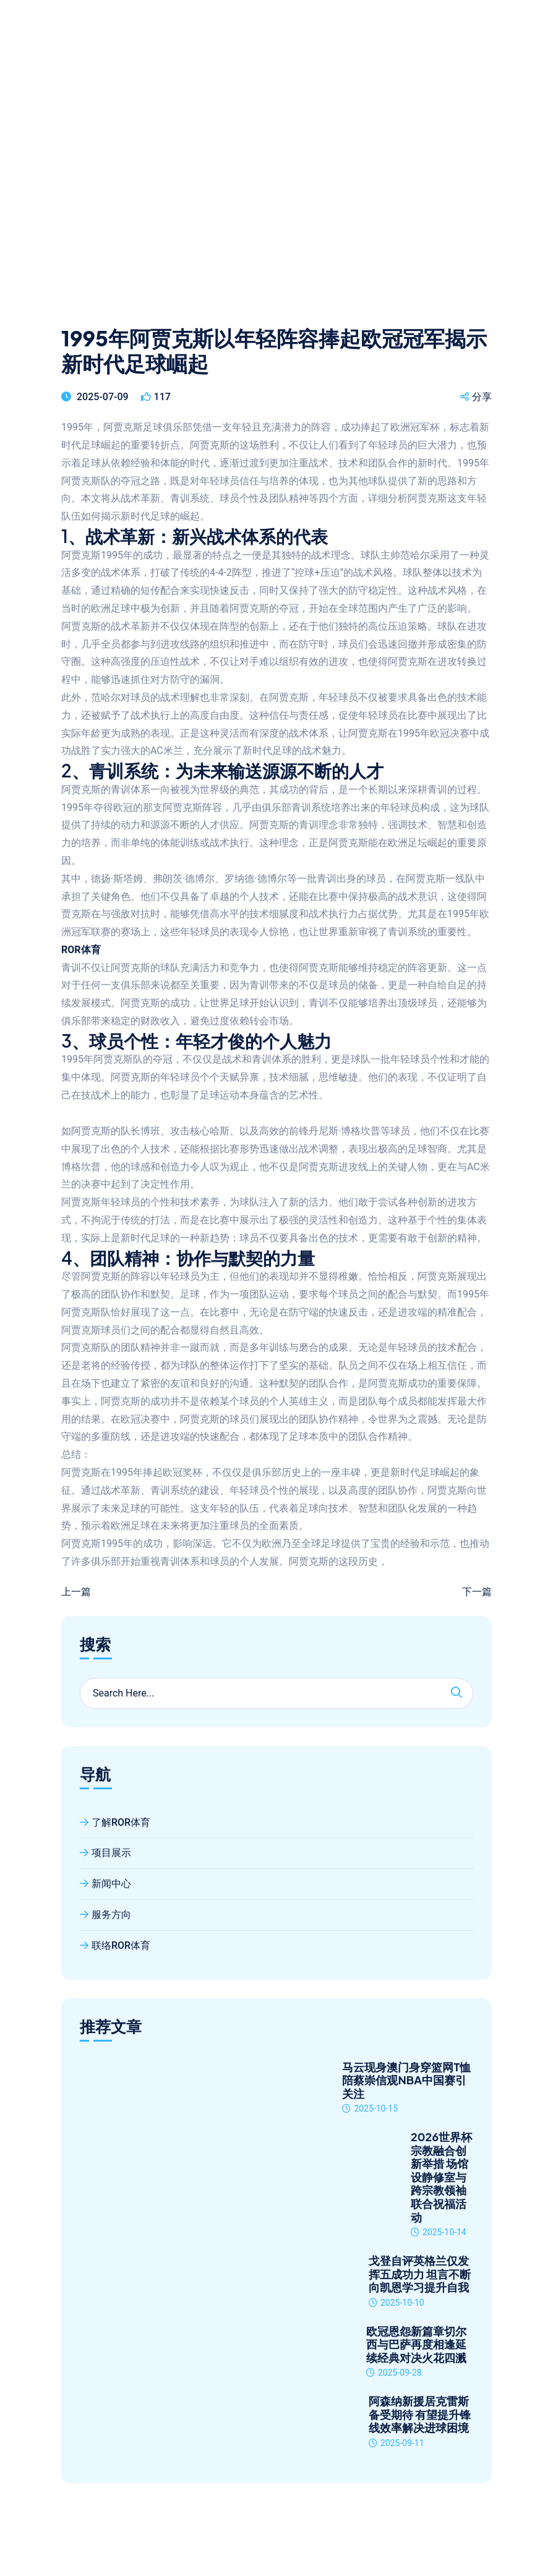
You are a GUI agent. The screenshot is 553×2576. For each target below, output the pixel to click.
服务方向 (105, 1914)
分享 (476, 397)
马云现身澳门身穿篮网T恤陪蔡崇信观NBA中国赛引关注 (406, 2080)
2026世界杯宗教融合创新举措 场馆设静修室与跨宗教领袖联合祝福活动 (441, 2176)
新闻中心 (105, 1883)
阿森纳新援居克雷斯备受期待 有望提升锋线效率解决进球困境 (420, 2414)
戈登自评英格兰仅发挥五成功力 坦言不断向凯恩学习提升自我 (420, 2274)
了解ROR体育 (115, 1822)
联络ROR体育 (115, 1945)
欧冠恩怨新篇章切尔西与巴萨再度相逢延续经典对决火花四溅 (416, 2344)
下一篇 (477, 1592)
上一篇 (76, 1592)
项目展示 (105, 1853)
